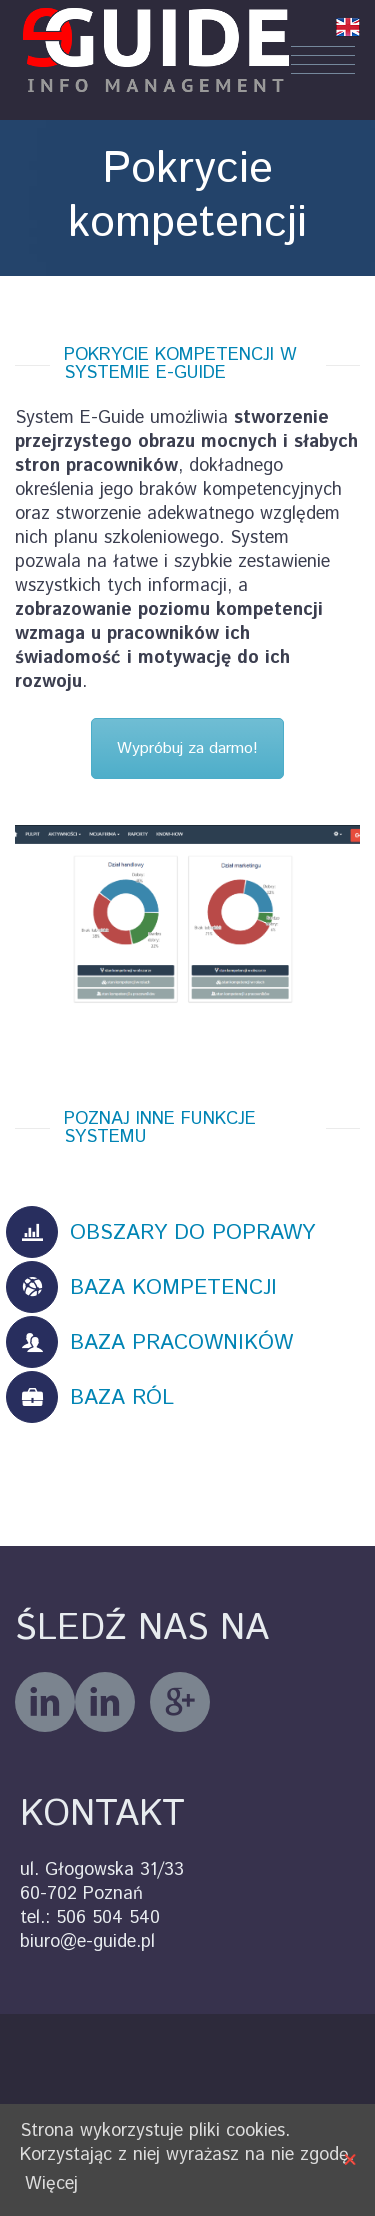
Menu (323, 60)
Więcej (51, 2184)
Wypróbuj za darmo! (187, 748)
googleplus (180, 1702)
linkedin (105, 1702)
